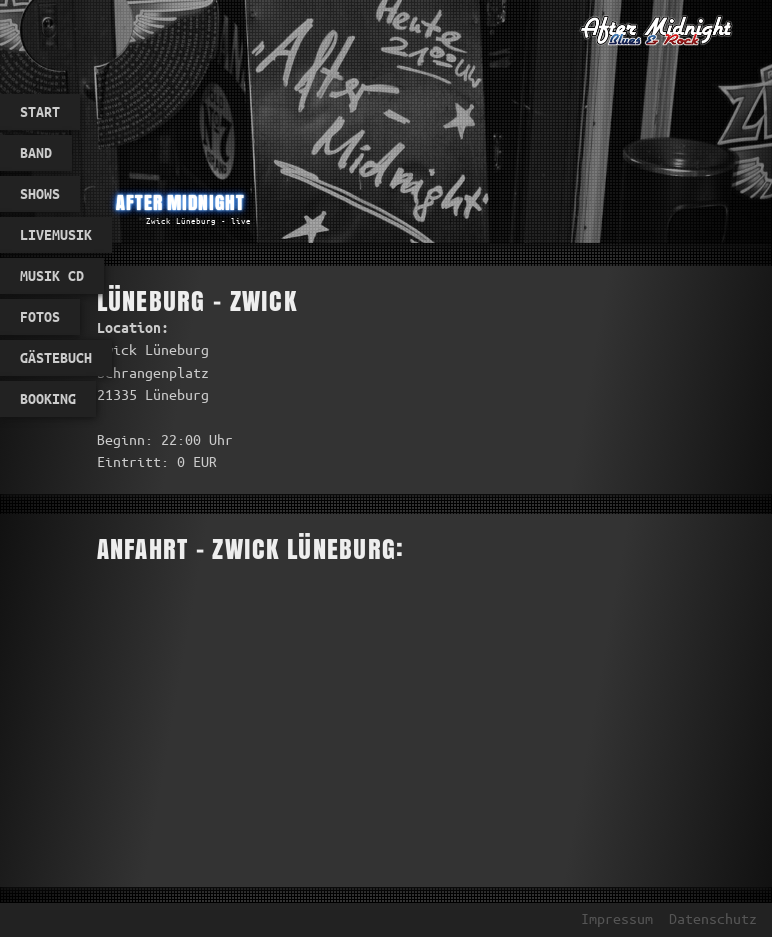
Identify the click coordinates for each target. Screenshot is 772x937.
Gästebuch (56, 358)
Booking (48, 399)
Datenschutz (713, 919)
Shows (40, 194)
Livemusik (56, 235)
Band (36, 153)
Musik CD (52, 276)
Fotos (40, 317)
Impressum (617, 919)
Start (40, 112)
